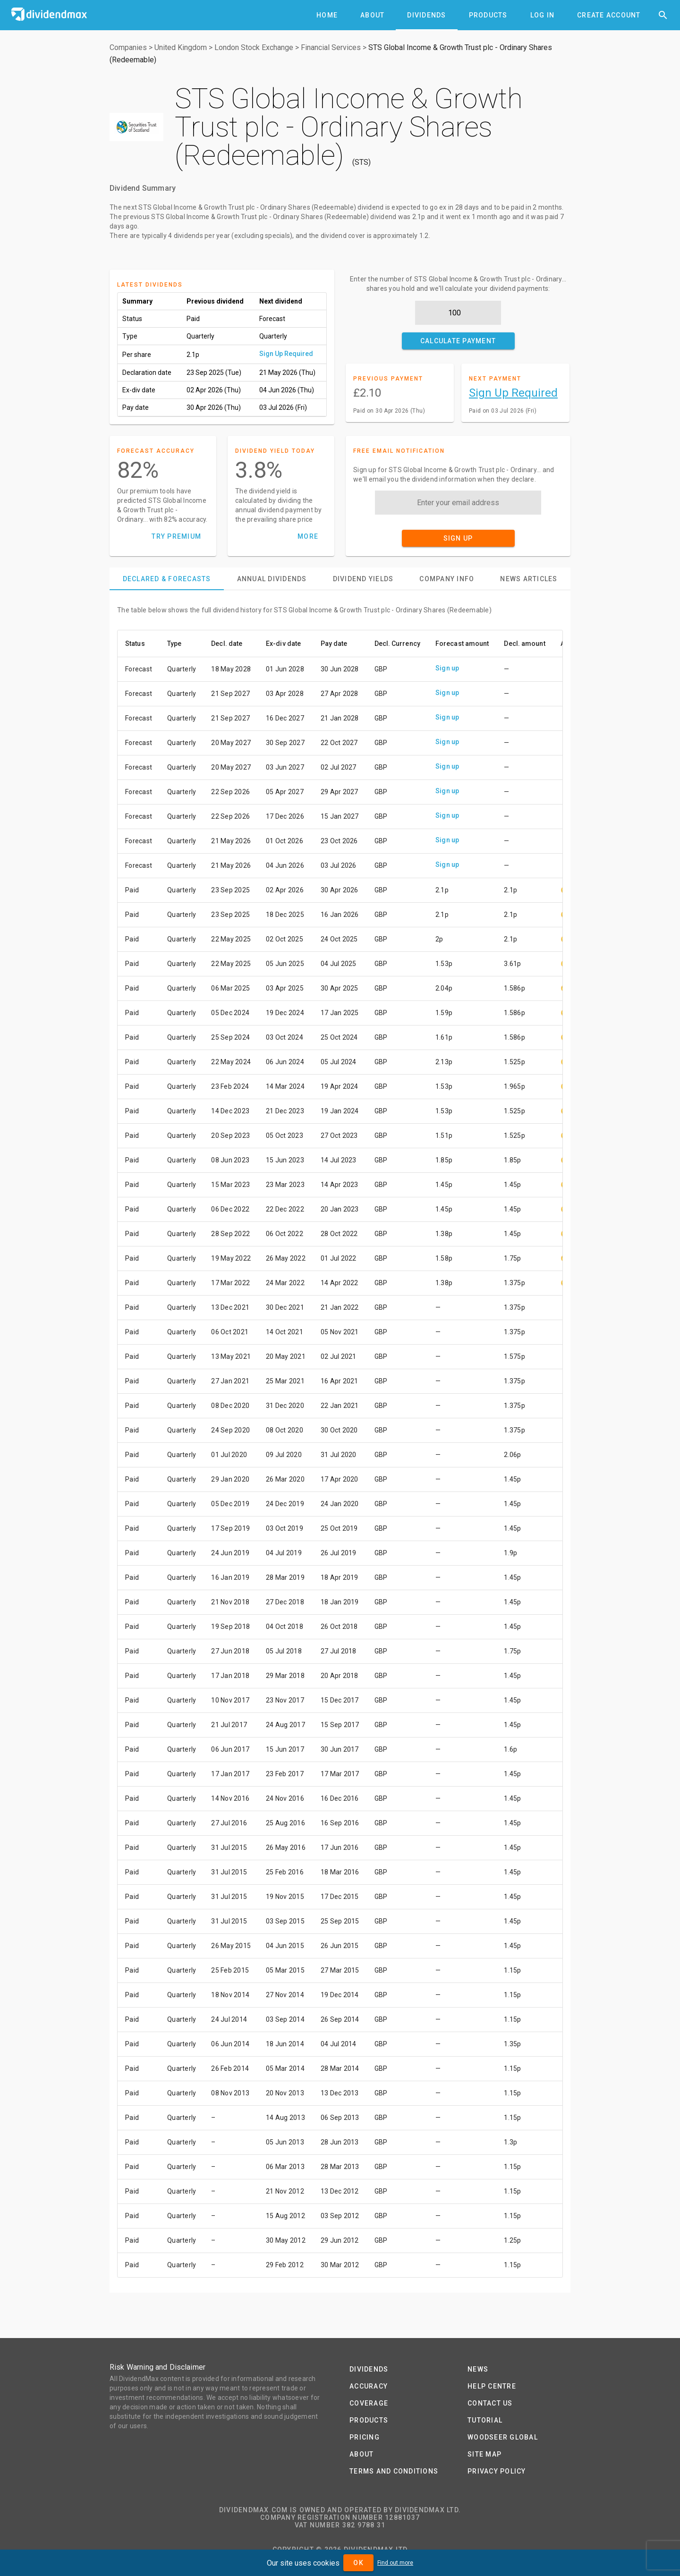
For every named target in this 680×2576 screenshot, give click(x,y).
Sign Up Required (286, 353)
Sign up (447, 668)
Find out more (395, 2562)
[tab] (327, 15)
